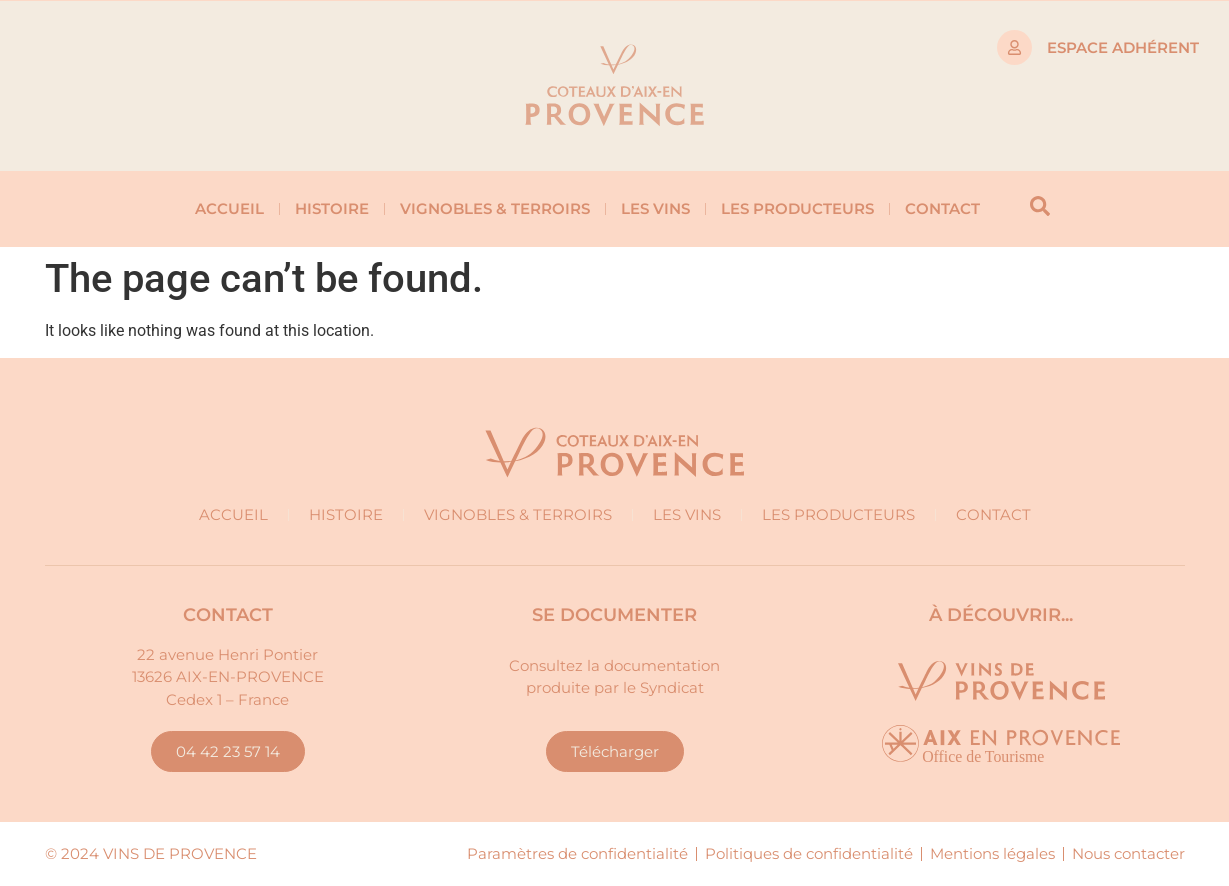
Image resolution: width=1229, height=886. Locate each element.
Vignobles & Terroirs (495, 208)
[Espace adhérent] (1014, 47)
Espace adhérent (1123, 47)
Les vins (655, 208)
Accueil (229, 208)
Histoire (332, 208)
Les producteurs (797, 208)
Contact (942, 208)
